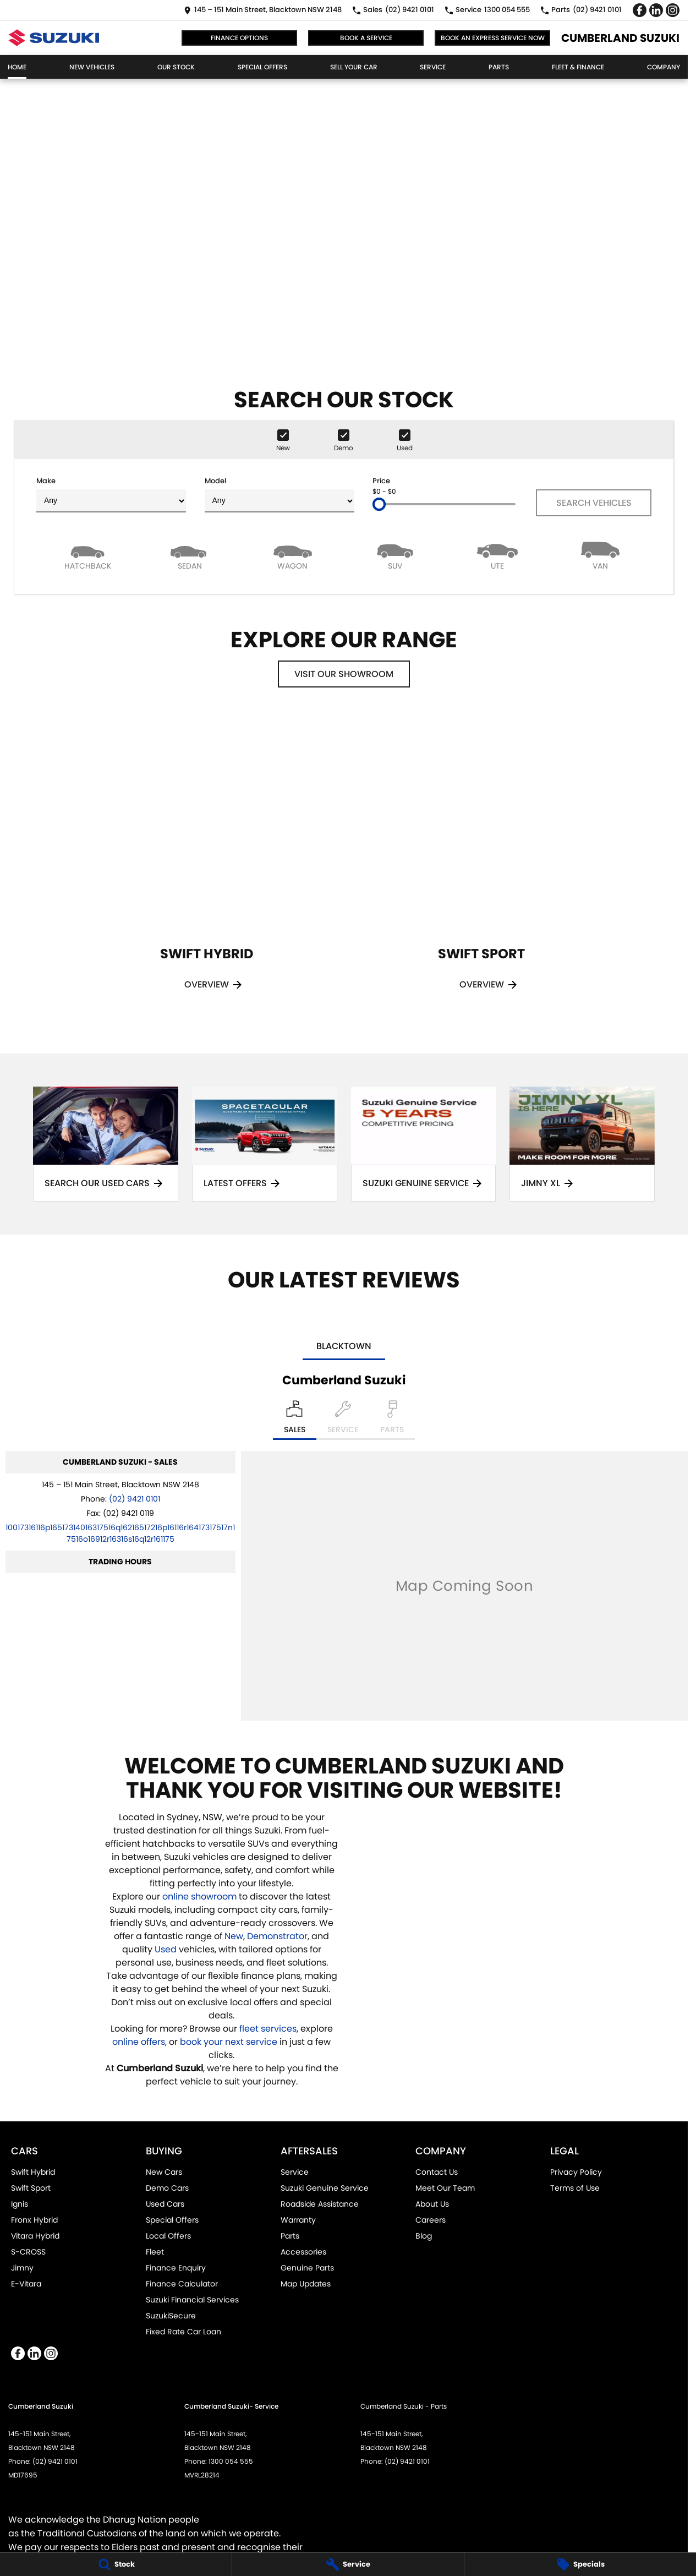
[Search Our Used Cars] (105, 1144)
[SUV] (395, 555)
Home (17, 67)
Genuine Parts (307, 2267)
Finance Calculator (182, 2283)
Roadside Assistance (320, 2203)
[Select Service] (342, 1420)
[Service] (348, 2564)
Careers (430, 2219)
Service (433, 67)
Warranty (298, 2219)
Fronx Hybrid (34, 2219)
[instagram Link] (672, 10)
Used (167, 1949)
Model (279, 494)
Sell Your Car (353, 67)
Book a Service (366, 37)
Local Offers (168, 2235)
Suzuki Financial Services (192, 2299)
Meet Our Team (445, 2187)
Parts (499, 67)
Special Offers (262, 67)
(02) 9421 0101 (134, 1498)
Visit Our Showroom (343, 674)
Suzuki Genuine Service (325, 2187)
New (233, 1936)
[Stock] (116, 2564)
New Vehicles (91, 67)
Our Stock (176, 67)
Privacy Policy (576, 2171)
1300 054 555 (231, 2461)
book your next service (228, 2041)
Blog (423, 2235)
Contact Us (436, 2171)
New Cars (164, 2171)
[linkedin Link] (656, 10)
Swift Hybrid (33, 2171)
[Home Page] (53, 37)
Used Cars (165, 2203)
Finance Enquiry (176, 2267)
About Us (432, 2203)
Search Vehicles (594, 502)
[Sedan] (190, 555)
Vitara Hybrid (35, 2235)
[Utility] (497, 555)
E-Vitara (26, 2283)
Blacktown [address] (343, 1346)
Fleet (155, 2251)
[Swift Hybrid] (206, 866)
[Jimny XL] (582, 1144)
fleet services (268, 2028)
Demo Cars (167, 2187)
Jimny (22, 2267)
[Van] (600, 555)
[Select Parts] (392, 1420)
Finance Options (239, 37)
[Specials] (580, 2564)
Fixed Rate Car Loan (183, 2331)
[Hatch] (87, 555)
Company (663, 67)
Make (111, 494)
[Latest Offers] (264, 1144)
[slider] (379, 504)
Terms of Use (575, 2187)
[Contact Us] (263, 10)
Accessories (303, 2251)
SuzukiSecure (171, 2315)
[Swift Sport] (481, 866)
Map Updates (306, 2283)
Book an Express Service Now (493, 37)
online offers (138, 2041)
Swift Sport (31, 2187)
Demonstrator (277, 1936)
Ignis (19, 2203)
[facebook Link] (639, 10)
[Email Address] (120, 1533)
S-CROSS (28, 2251)
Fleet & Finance (578, 67)
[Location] (294, 1420)
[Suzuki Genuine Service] (423, 1144)
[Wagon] (293, 555)
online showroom (199, 1896)
